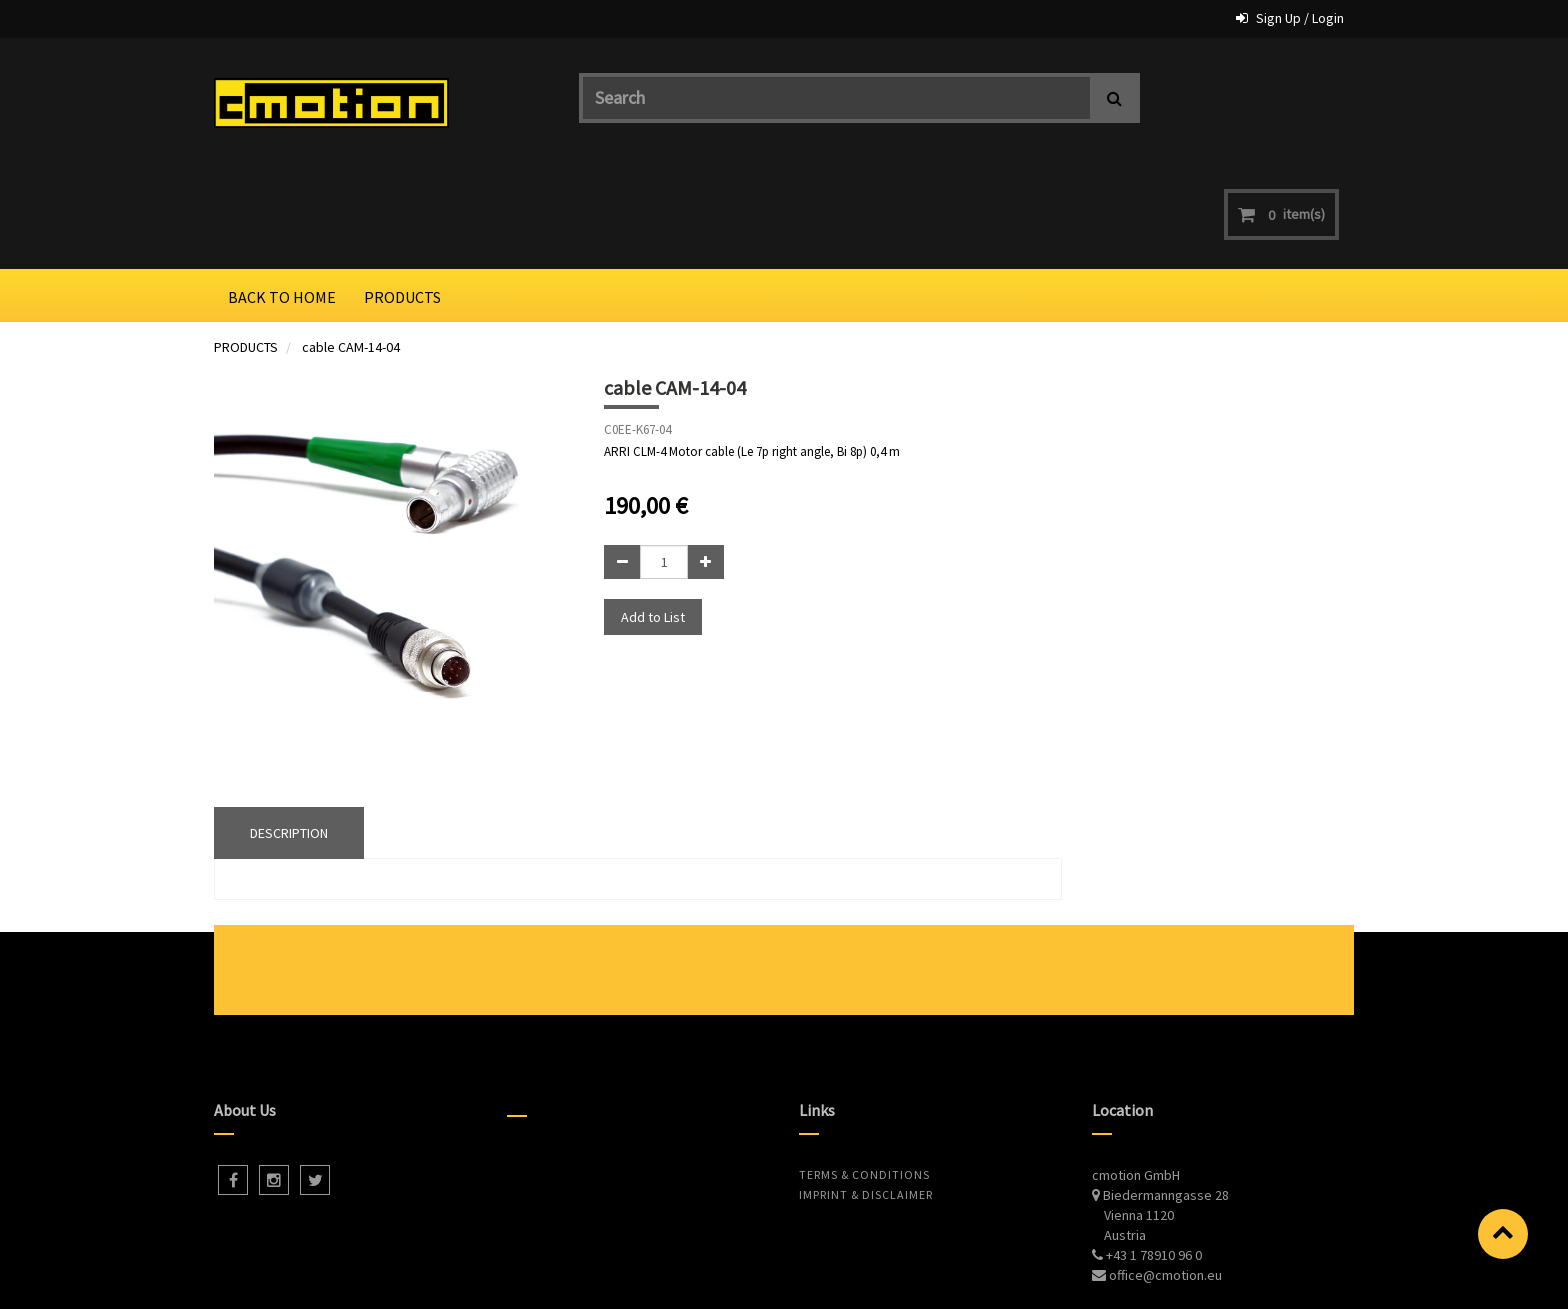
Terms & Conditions (864, 1073)
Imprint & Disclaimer (866, 1093)
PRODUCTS (246, 246)
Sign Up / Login (1300, 18)
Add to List (653, 515)
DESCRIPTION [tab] (289, 732)
